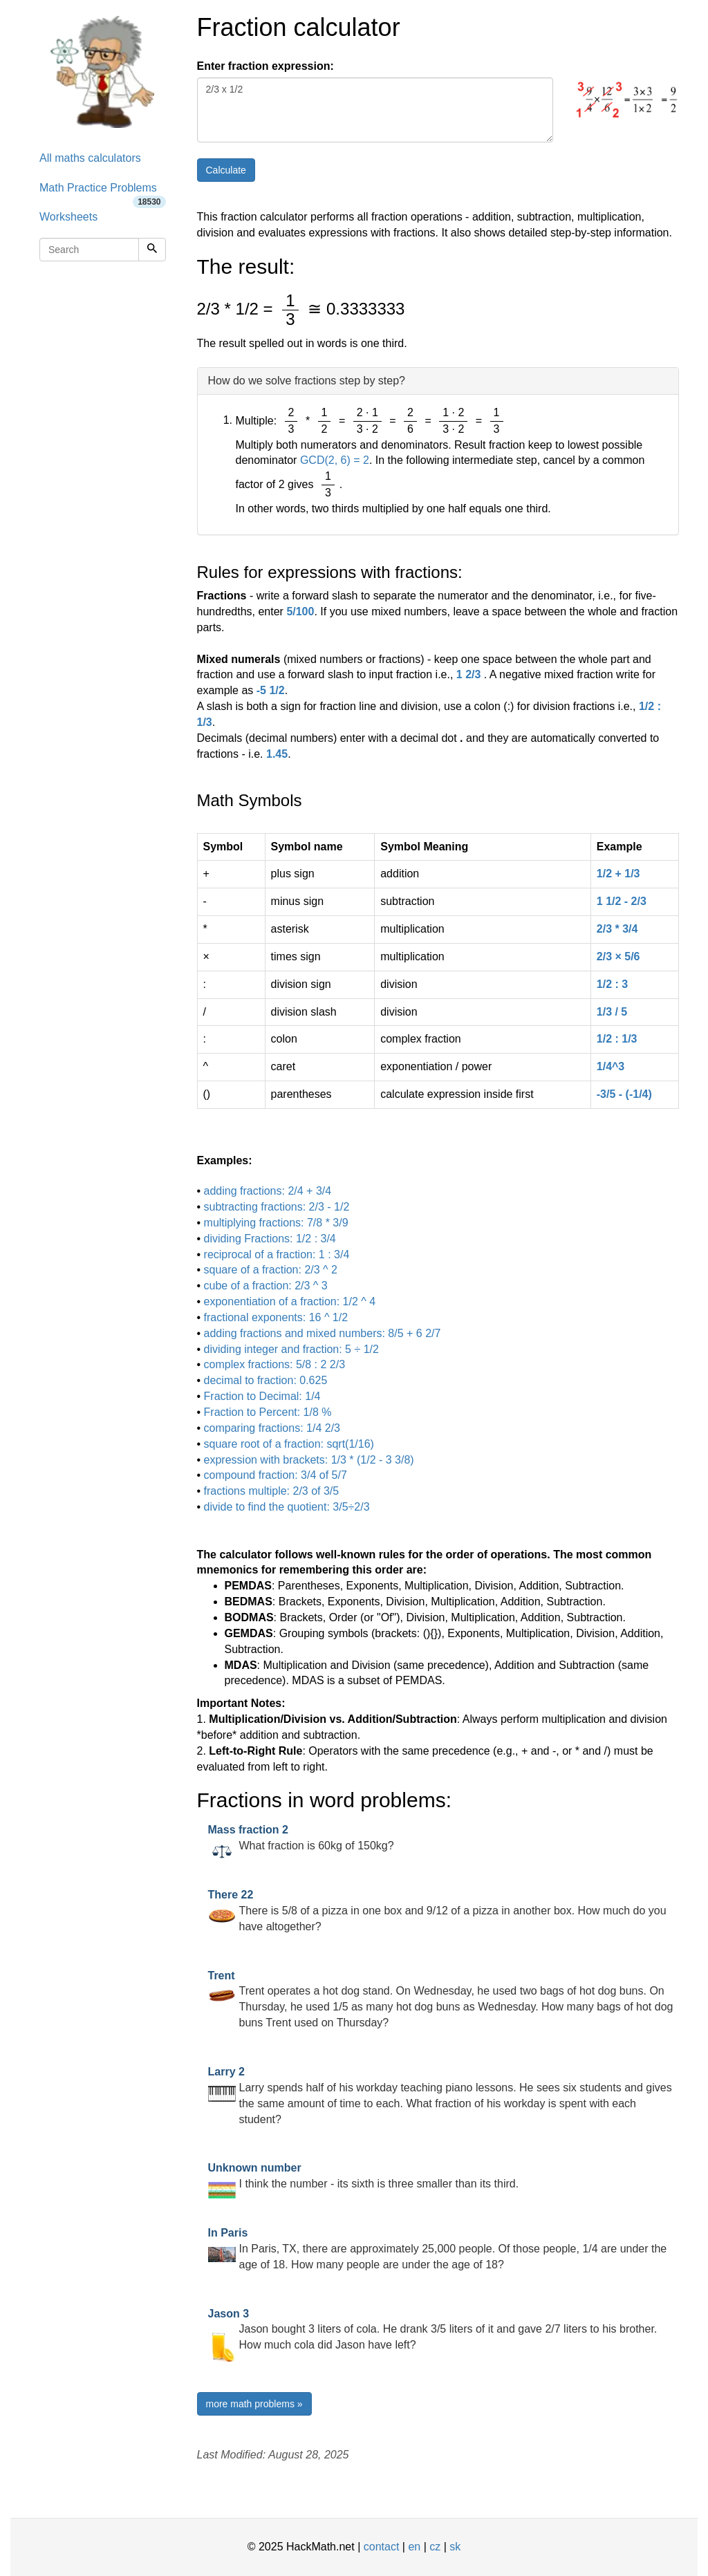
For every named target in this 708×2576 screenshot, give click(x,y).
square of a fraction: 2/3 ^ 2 (270, 1270)
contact (382, 2546)
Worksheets (68, 217)
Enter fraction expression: (265, 66)
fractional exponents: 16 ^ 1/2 (276, 1317)
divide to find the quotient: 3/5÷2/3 (287, 1507)
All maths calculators (90, 158)
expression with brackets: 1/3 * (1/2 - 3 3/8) (309, 1460)
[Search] (152, 249)
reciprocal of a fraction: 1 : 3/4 (277, 1254)
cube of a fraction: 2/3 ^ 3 (266, 1285)
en (414, 2546)
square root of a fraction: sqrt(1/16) (289, 1444)
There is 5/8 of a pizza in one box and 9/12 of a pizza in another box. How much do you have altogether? (437, 1910)
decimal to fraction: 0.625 (266, 1380)
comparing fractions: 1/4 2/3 (272, 1428)
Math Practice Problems (102, 192)
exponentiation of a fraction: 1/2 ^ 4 (290, 1301)
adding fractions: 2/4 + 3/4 (268, 1191)
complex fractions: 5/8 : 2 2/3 (275, 1364)
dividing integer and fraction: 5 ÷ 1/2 (291, 1349)
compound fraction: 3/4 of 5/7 (275, 1475)
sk (454, 2546)
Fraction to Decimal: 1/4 (262, 1396)
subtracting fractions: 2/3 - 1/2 (277, 1207)
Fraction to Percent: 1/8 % (268, 1412)
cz (434, 2546)
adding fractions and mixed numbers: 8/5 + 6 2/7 (322, 1333)
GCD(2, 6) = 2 (334, 460)
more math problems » (254, 2403)
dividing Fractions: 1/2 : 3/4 (270, 1238)
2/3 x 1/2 (375, 109)
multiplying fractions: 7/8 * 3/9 (276, 1223)
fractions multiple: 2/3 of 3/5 (271, 1491)
